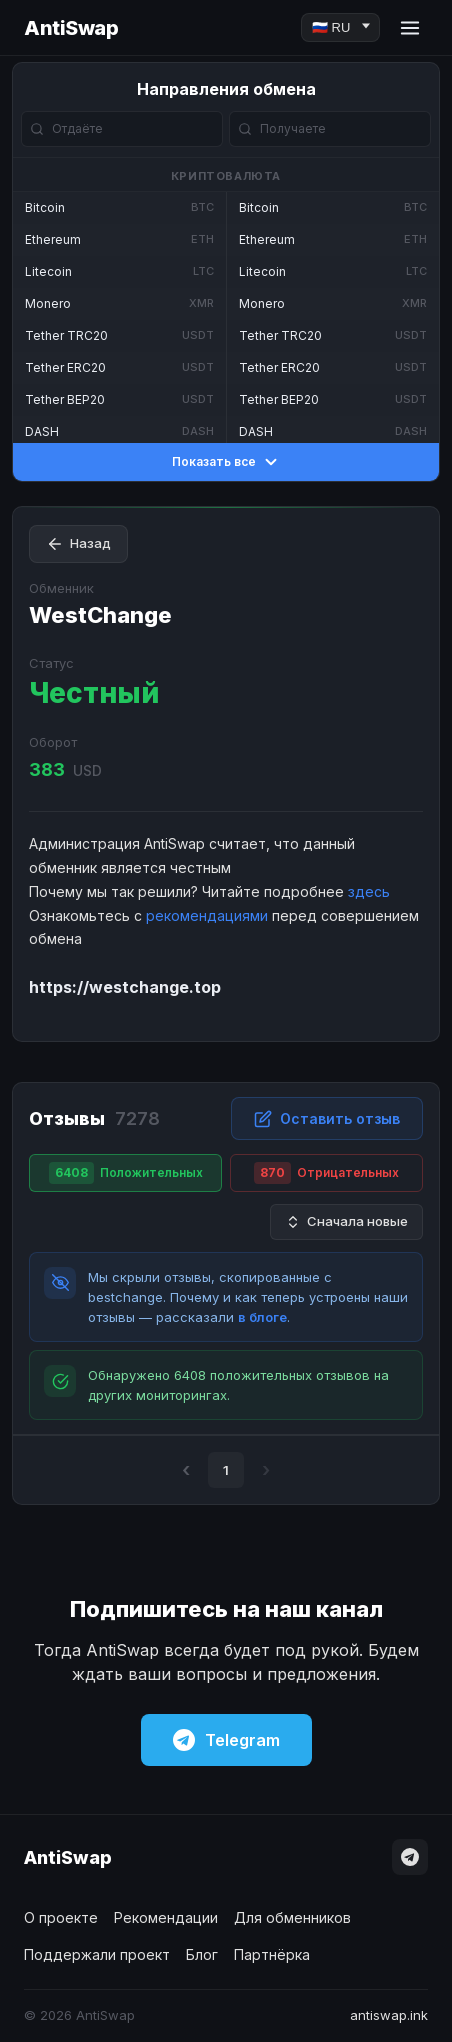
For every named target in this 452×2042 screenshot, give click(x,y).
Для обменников (292, 1917)
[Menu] (410, 28)
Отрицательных (326, 1173)
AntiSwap (71, 28)
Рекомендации (166, 1917)
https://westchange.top (125, 987)
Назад (78, 544)
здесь (369, 891)
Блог (202, 1954)
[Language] (340, 27)
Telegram (226, 1740)
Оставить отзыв (327, 1119)
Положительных (126, 1173)
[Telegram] (410, 1857)
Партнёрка (272, 1954)
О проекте (61, 1917)
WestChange (100, 615)
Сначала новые (346, 1221)
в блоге (262, 1317)
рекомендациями (207, 915)
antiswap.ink (389, 2015)
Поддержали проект (97, 1954)
